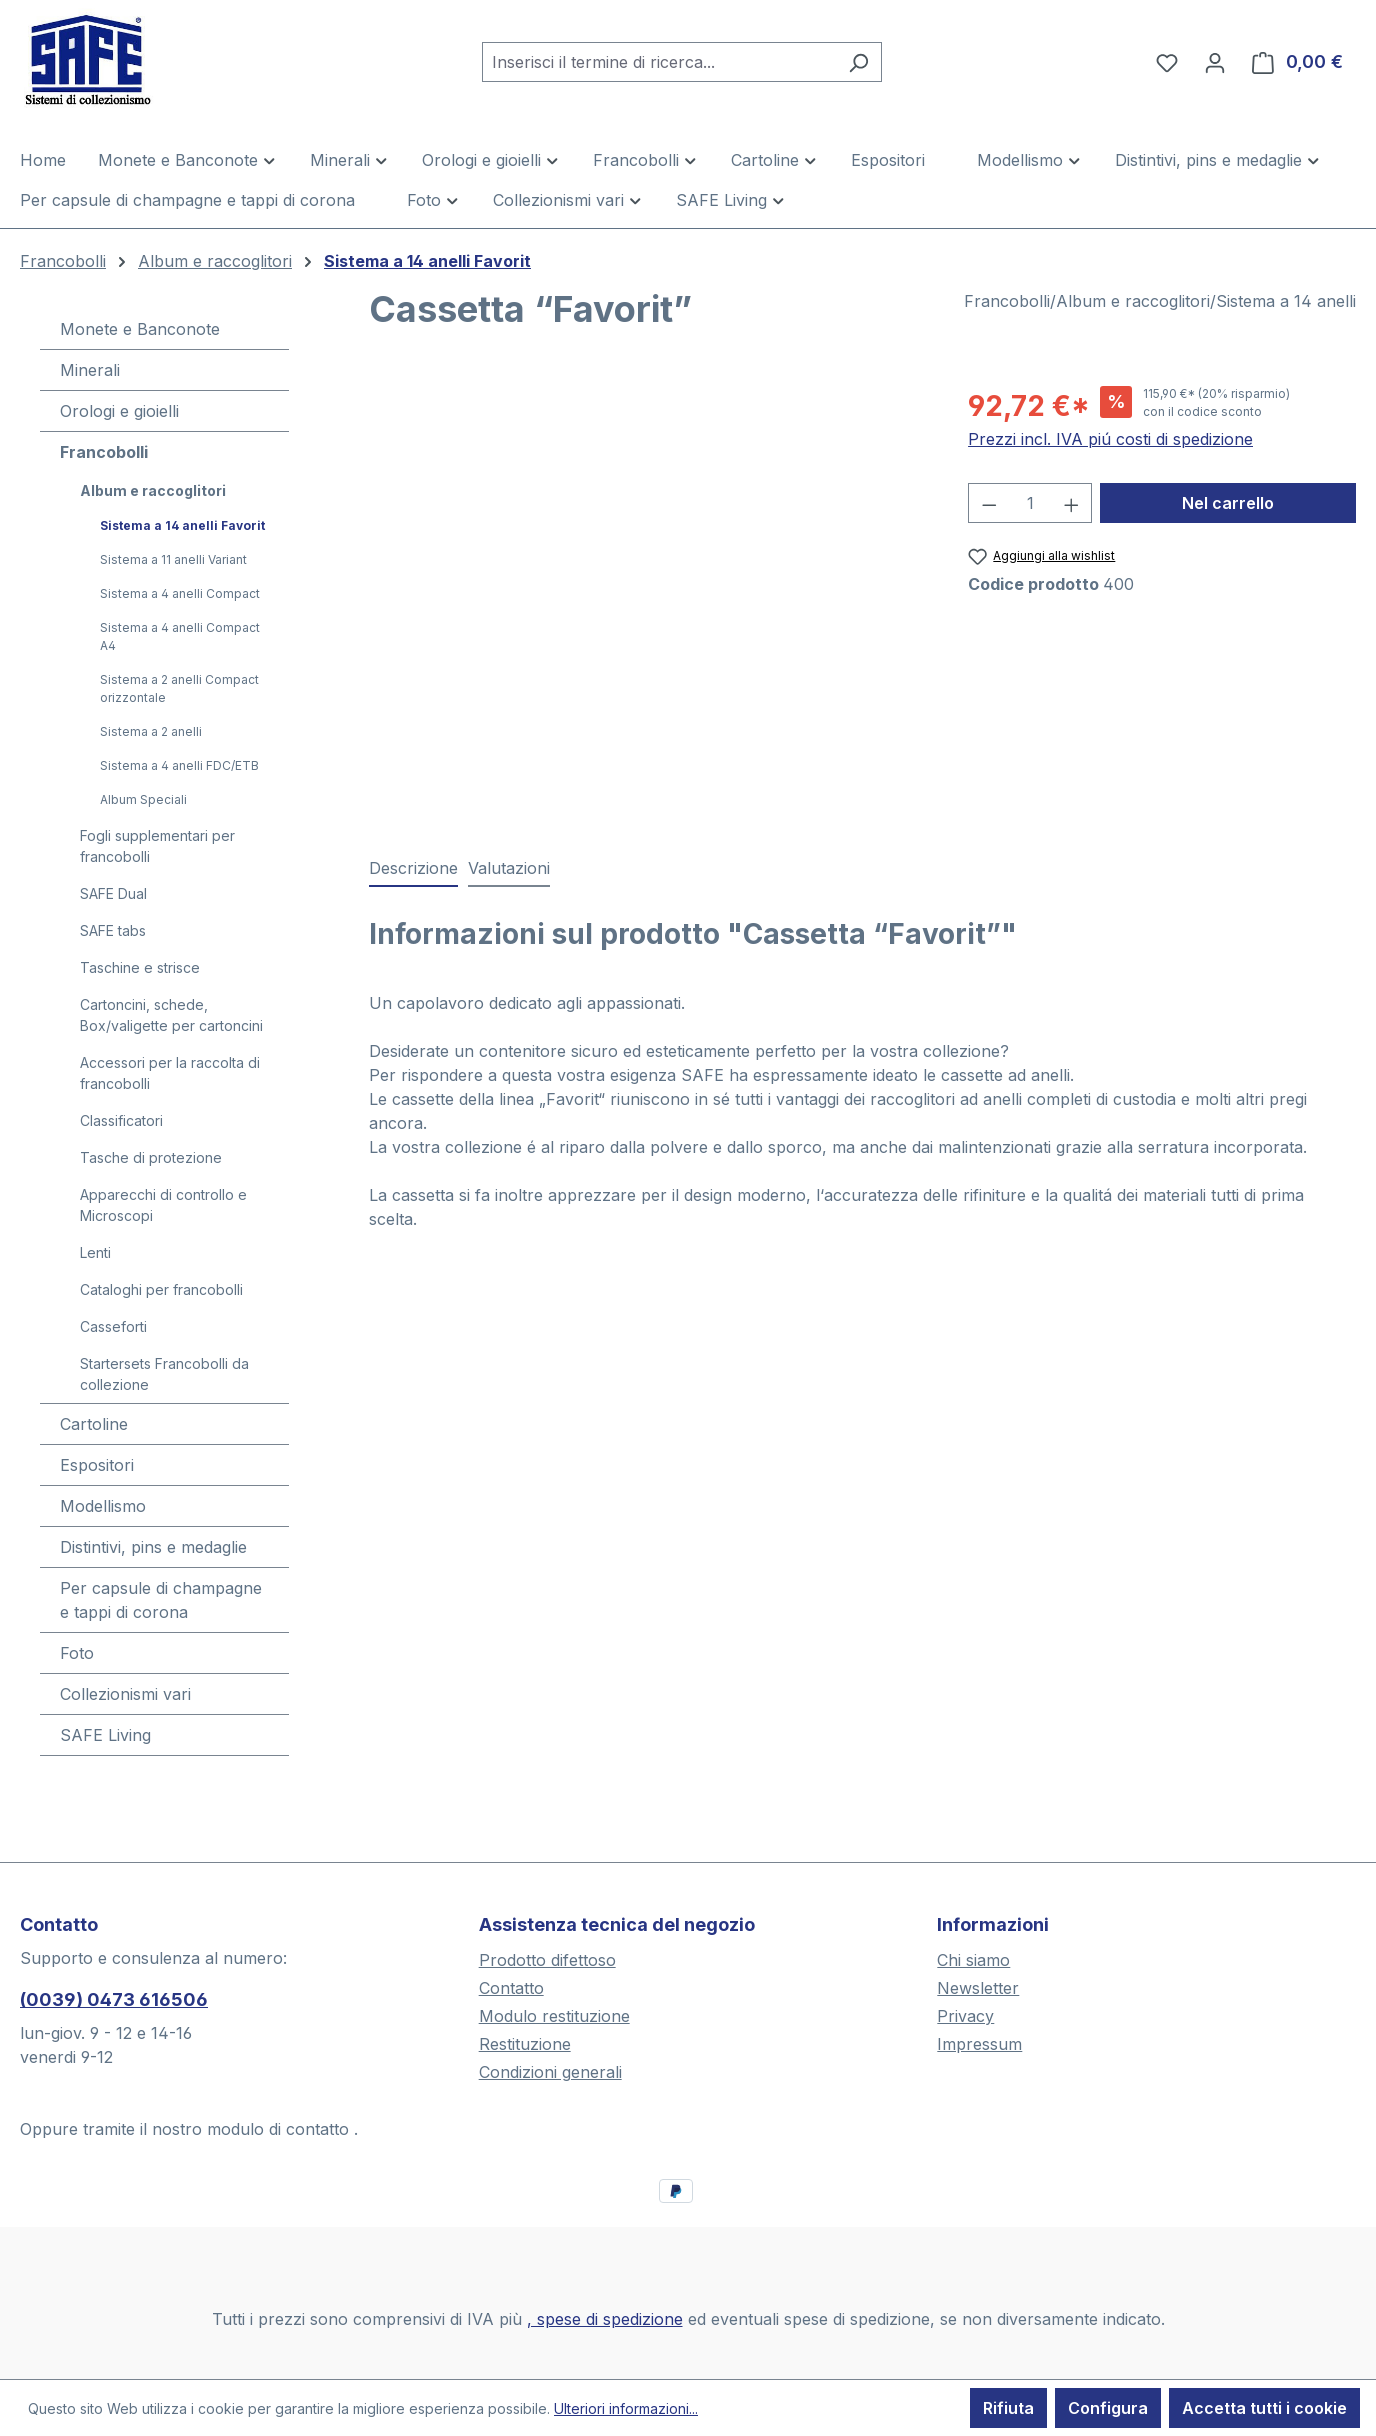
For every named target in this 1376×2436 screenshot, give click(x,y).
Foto (77, 1653)
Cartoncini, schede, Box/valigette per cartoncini (171, 1015)
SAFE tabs (113, 930)
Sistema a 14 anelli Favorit (182, 525)
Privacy (965, 2016)
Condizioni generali (550, 2072)
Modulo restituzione (554, 2016)
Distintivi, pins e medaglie (153, 1547)
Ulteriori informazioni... (626, 2408)
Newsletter (978, 1988)
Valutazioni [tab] (509, 868)
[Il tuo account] (1215, 62)
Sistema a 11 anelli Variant (173, 559)
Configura (1108, 2408)
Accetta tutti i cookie (1264, 2408)
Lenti (95, 1252)
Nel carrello (1228, 503)
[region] (648, 600)
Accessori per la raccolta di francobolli (170, 1073)
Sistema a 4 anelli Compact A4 (180, 636)
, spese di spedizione (605, 2319)
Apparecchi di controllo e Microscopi (163, 1205)
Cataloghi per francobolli (161, 1289)
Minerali (90, 370)
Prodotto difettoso (547, 1960)
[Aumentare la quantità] (1072, 503)
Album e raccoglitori (153, 490)
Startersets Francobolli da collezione (164, 1374)
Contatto (511, 1988)
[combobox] (659, 62)
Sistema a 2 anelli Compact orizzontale (179, 688)
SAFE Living (105, 1735)
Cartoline (94, 1424)
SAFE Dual (113, 893)
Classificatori (121, 1120)
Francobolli (104, 452)
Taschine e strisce (140, 967)
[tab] (413, 869)
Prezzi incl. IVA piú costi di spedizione (1110, 439)
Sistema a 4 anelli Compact (180, 593)
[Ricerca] (858, 62)
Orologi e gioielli (119, 411)
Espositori (97, 1465)
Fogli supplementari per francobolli (157, 846)
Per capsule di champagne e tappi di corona (161, 1600)
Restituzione (525, 2044)
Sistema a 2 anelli (151, 731)
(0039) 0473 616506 (114, 1999)
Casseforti (113, 1326)
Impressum (979, 2044)
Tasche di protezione (151, 1157)
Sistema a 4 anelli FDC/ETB (179, 765)
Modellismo (103, 1506)
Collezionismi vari (125, 1694)
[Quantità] (1030, 503)
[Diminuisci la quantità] (989, 503)
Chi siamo (973, 1960)
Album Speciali (143, 799)
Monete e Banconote (140, 329)
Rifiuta (1008, 2408)
